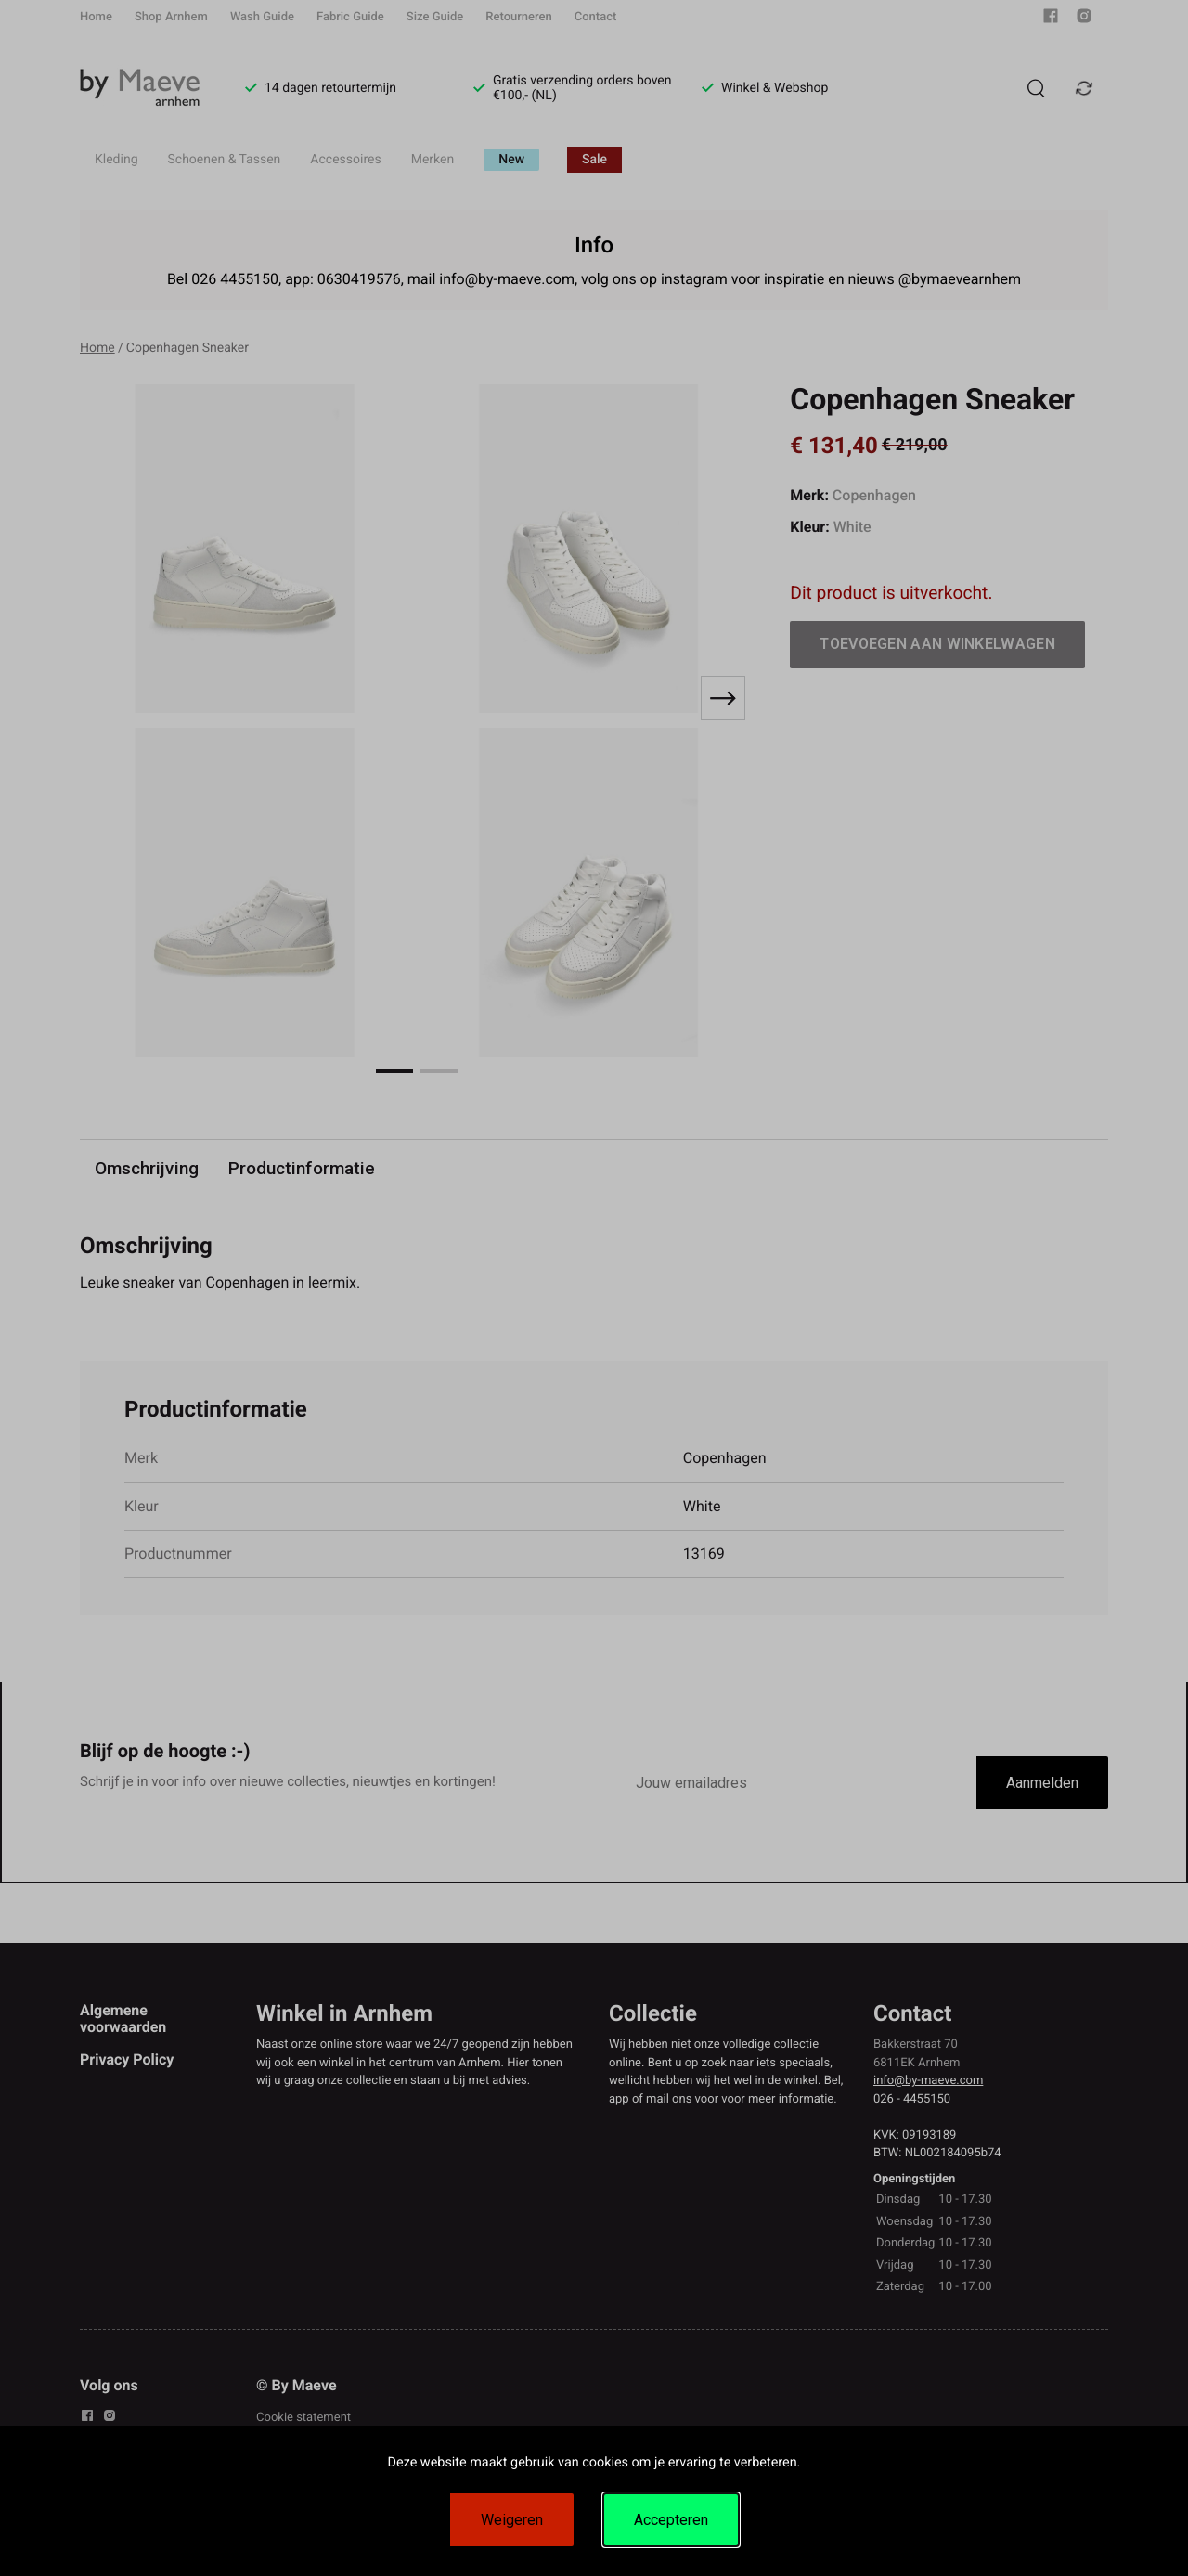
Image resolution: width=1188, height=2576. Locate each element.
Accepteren (671, 2520)
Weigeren (512, 2520)
